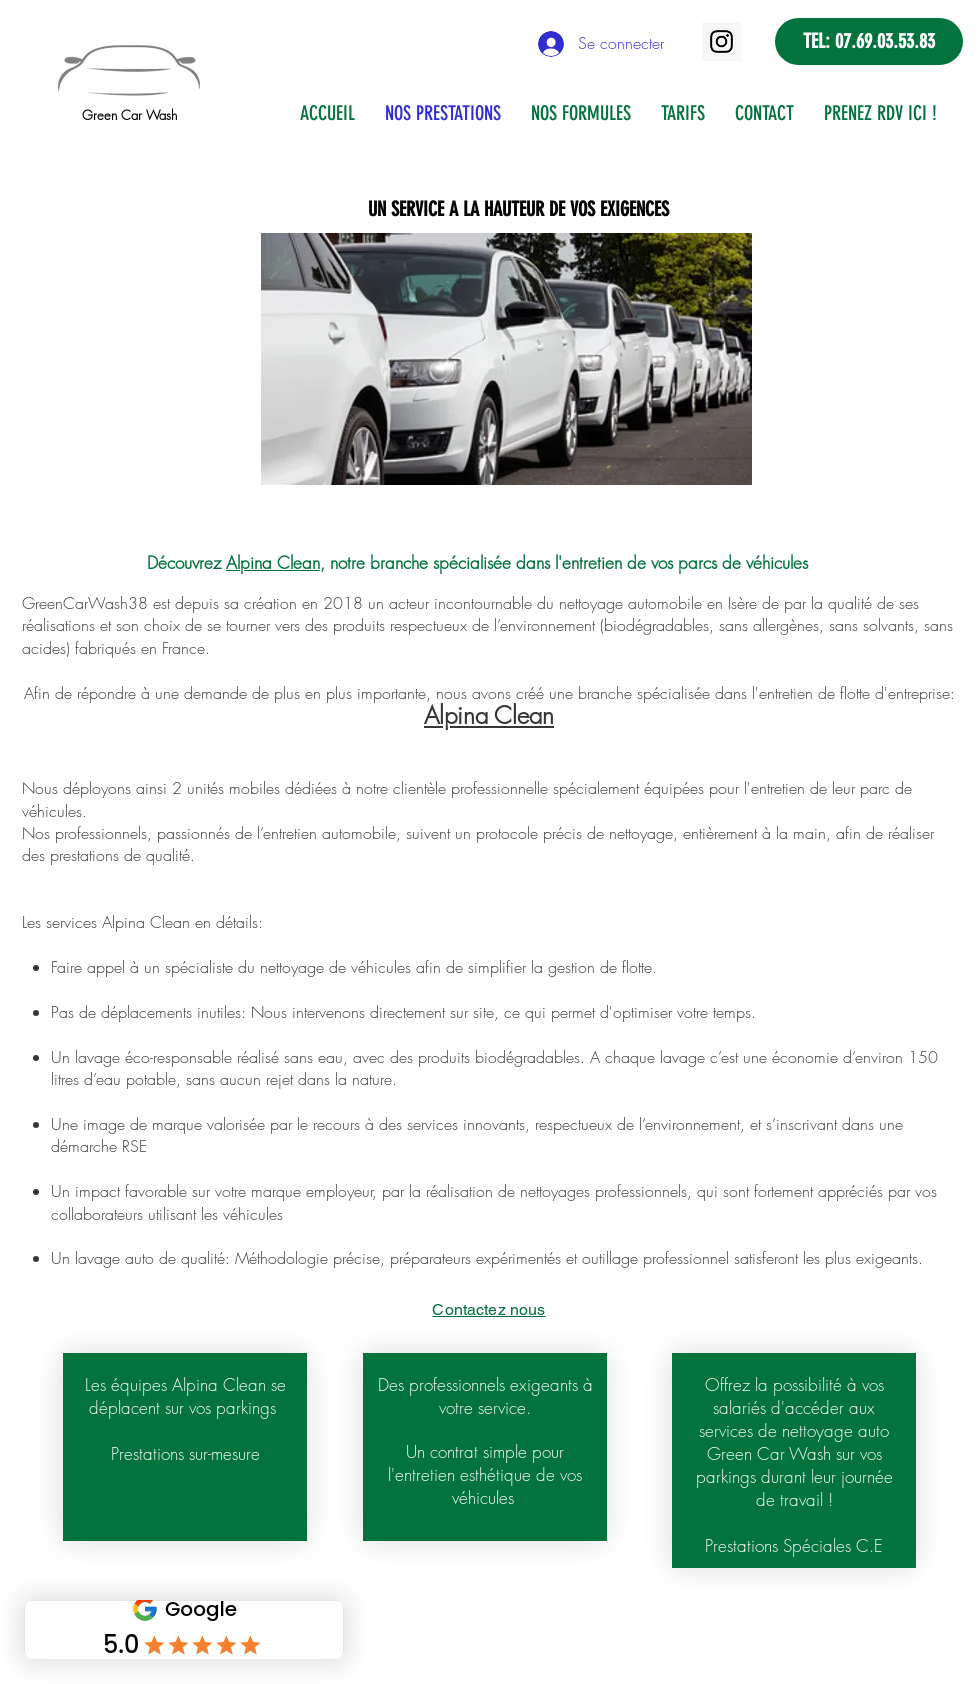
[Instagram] (721, 41)
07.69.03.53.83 (885, 41)
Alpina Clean (273, 562)
